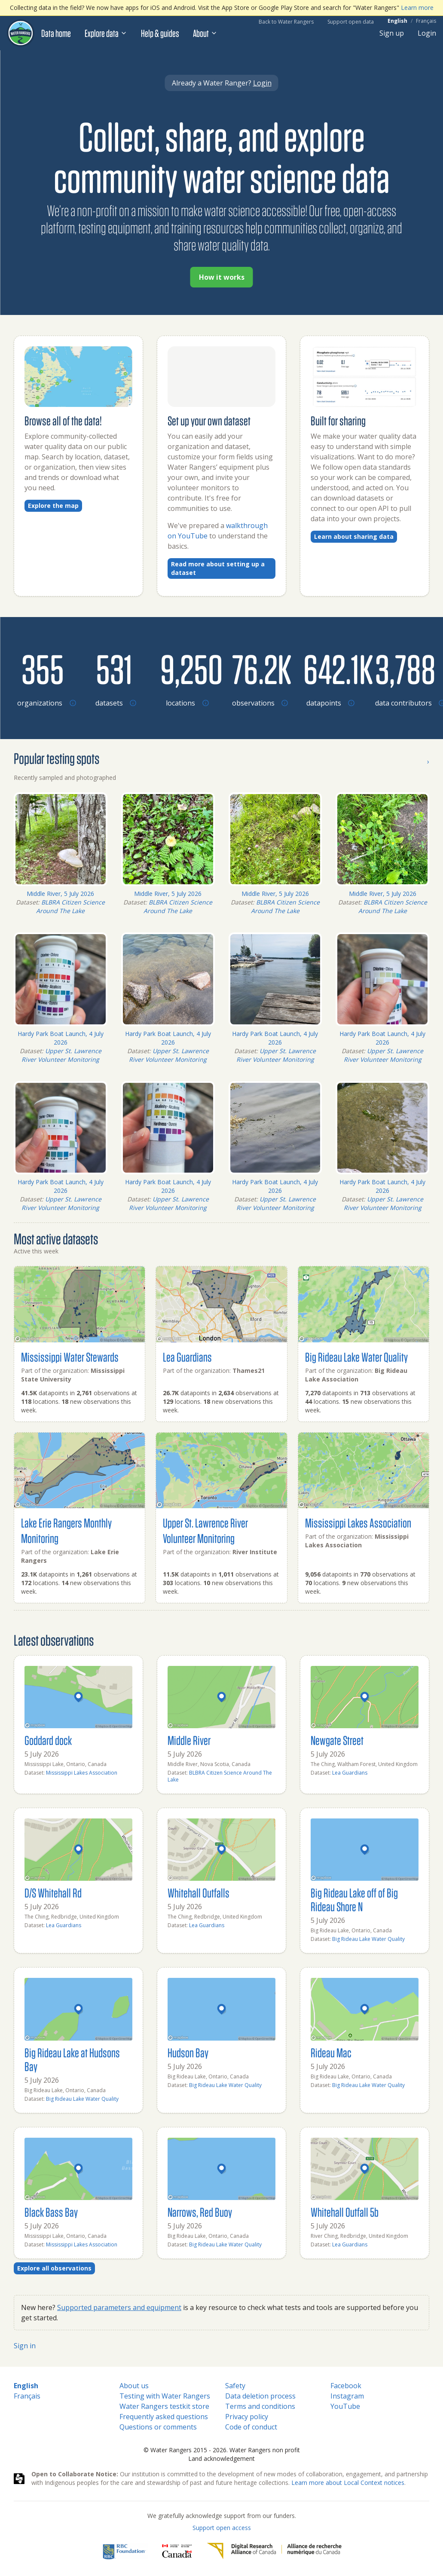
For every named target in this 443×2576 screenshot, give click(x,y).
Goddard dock (48, 1740)
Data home (56, 33)
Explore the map (53, 505)
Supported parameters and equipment (119, 2307)
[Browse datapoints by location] (329, 669)
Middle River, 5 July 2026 (60, 893)
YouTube (345, 2406)
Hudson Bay (188, 2052)
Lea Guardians (187, 1356)
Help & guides (160, 33)
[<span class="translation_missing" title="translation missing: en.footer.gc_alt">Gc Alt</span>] (177, 2551)
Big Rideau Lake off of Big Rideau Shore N (354, 1899)
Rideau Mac (331, 2052)
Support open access (221, 2528)
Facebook (345, 2385)
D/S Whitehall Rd (53, 1892)
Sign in (25, 2345)
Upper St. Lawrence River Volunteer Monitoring (61, 1055)
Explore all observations (54, 2268)
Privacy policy (246, 2416)
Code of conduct (251, 2427)
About (205, 33)
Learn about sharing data (354, 536)
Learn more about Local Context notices (347, 2482)
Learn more (417, 7)
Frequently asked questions (163, 2416)
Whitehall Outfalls (198, 1892)
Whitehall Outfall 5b (345, 2211)
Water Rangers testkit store (164, 2406)
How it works (221, 277)
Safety (235, 2385)
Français (426, 21)
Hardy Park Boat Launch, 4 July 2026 (61, 1038)
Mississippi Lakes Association (358, 1522)
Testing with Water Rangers (164, 2396)
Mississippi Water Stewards (70, 1356)
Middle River (189, 1740)
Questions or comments (158, 2427)
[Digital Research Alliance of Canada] (274, 2551)
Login (427, 33)
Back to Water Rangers (286, 21)
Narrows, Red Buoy (200, 2211)
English (397, 21)
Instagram (347, 2396)
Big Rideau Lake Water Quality (356, 1356)
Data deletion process (260, 2396)
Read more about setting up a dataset (218, 568)
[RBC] (124, 2551)
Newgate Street (337, 1740)
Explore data (106, 33)
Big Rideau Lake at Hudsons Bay (72, 2059)
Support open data (350, 21)
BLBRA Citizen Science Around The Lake (70, 906)
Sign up (391, 33)
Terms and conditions (260, 2406)
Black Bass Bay (51, 2211)
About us (134, 2385)
